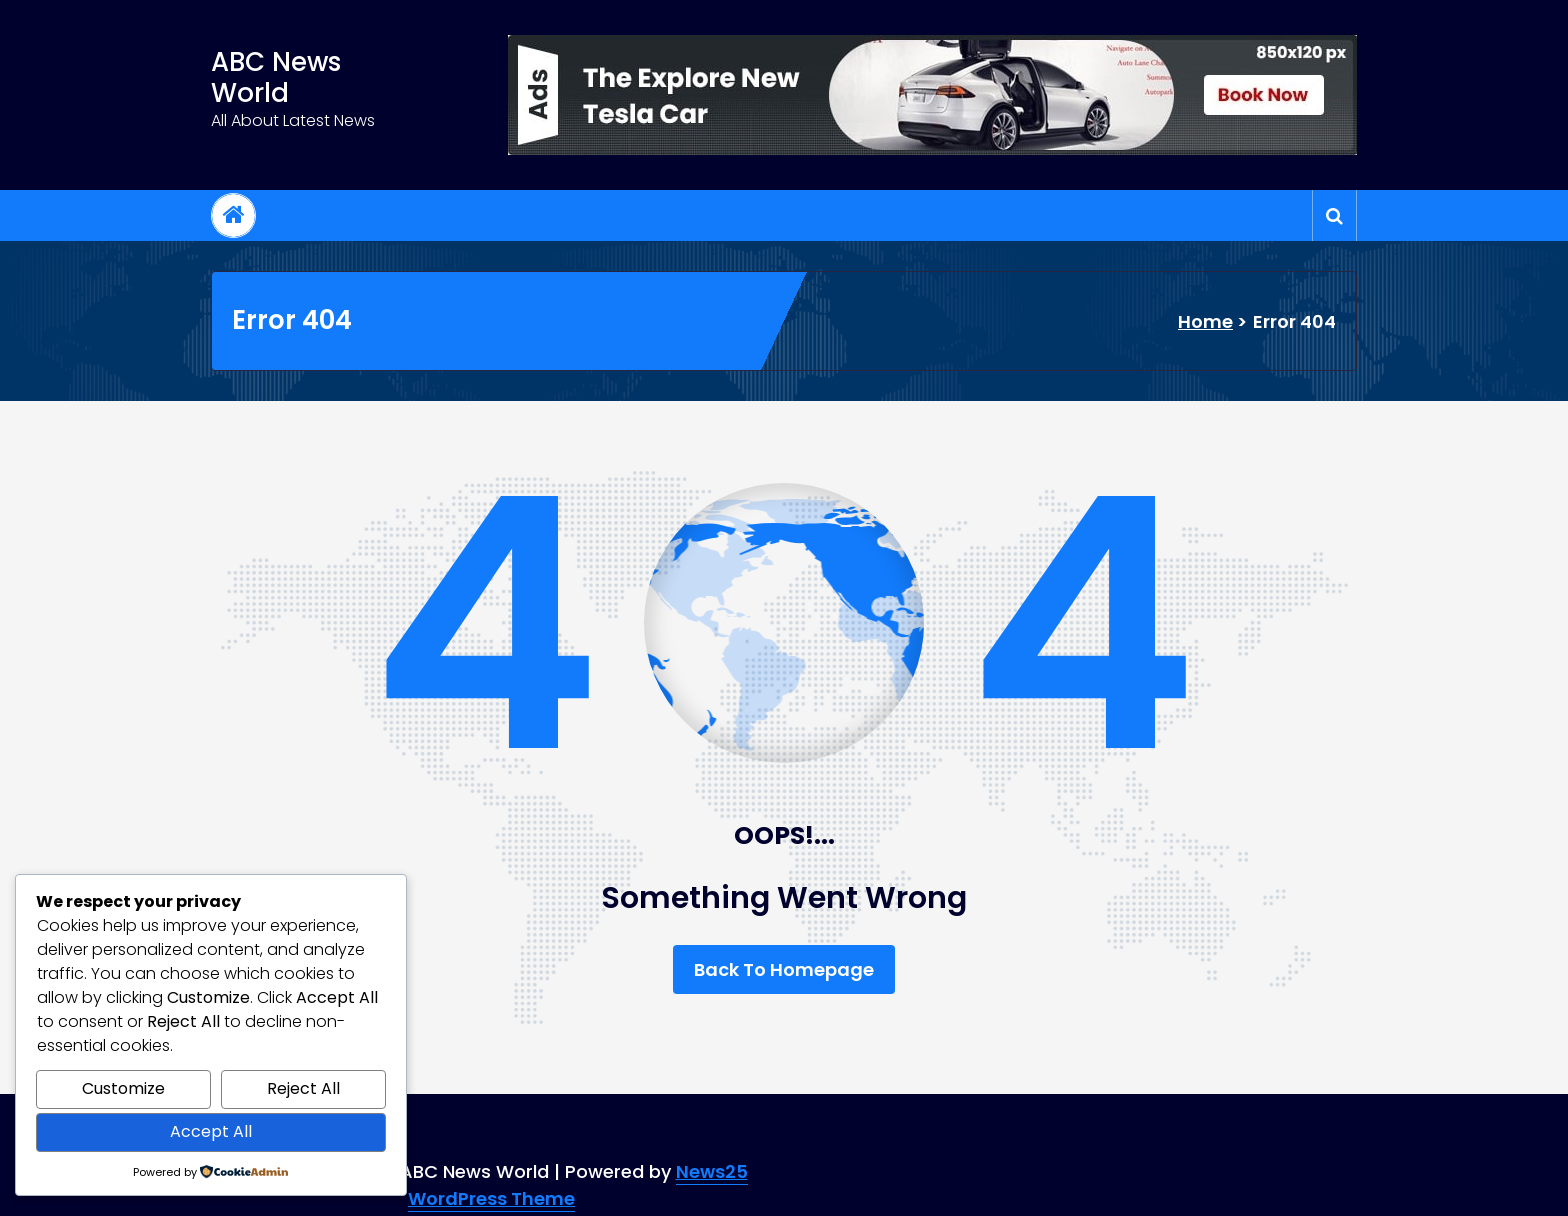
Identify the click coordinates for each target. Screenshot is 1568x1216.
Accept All (211, 1131)
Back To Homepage (784, 969)
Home (1205, 321)
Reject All (303, 1088)
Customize (123, 1088)
